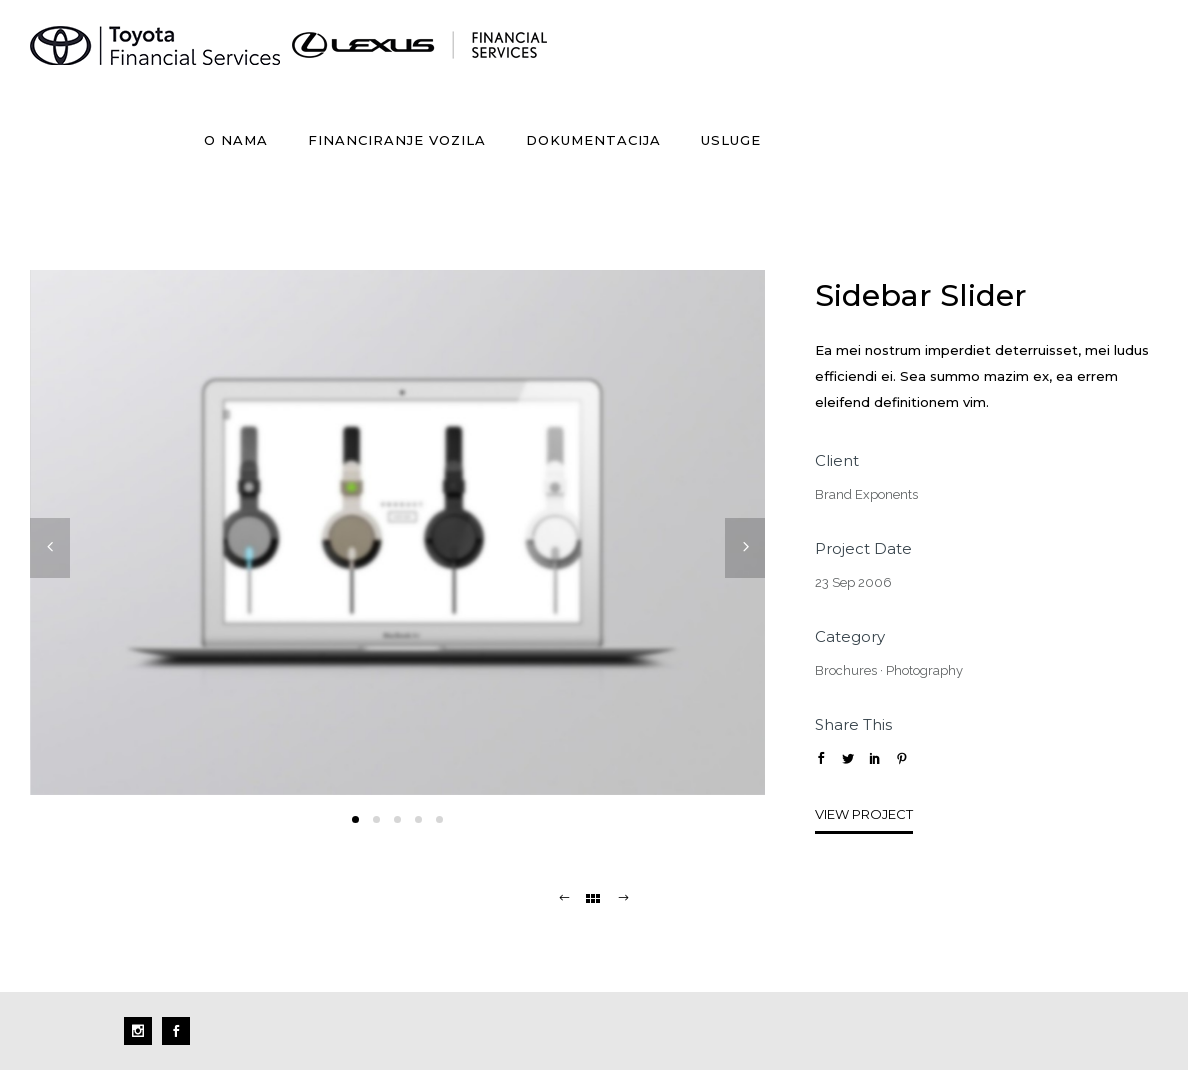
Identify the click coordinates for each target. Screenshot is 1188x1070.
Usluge (731, 140)
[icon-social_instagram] (143, 1031)
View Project (864, 814)
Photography (924, 670)
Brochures (846, 670)
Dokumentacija (593, 140)
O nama (236, 140)
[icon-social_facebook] (176, 1031)
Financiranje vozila (397, 140)
